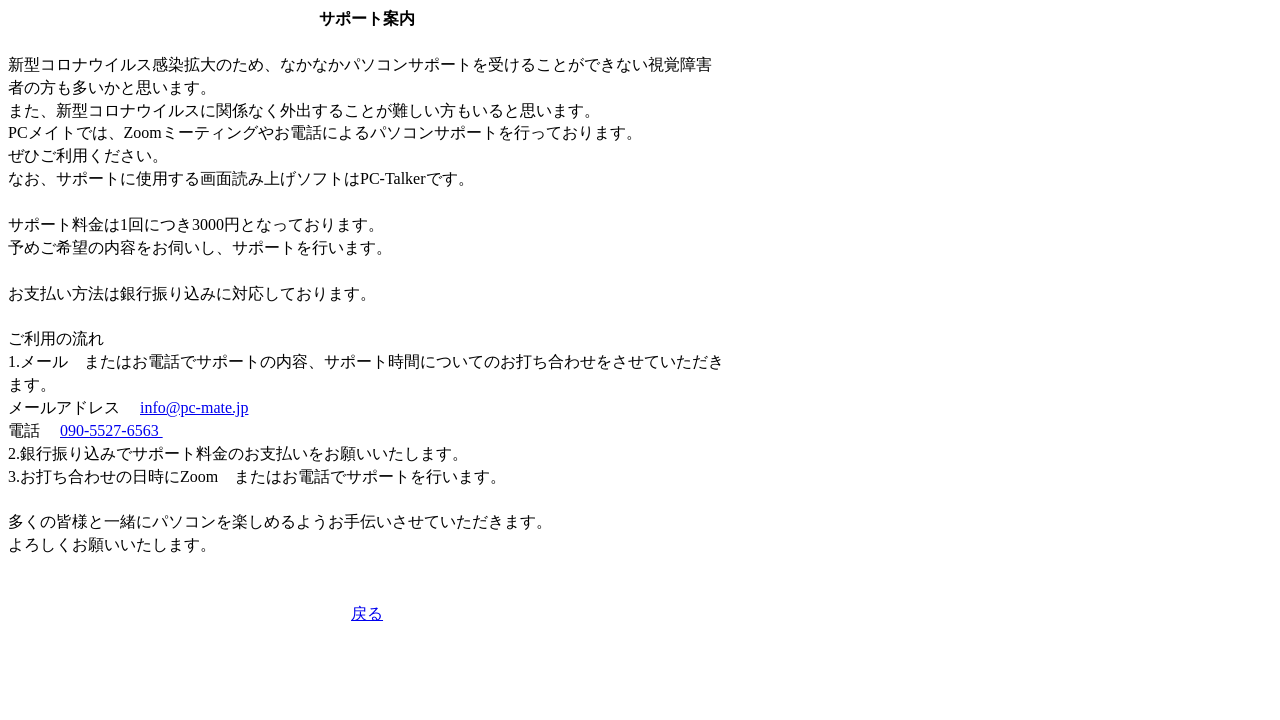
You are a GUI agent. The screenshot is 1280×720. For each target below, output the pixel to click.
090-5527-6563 (111, 430)
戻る (367, 613)
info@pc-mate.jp (194, 407)
